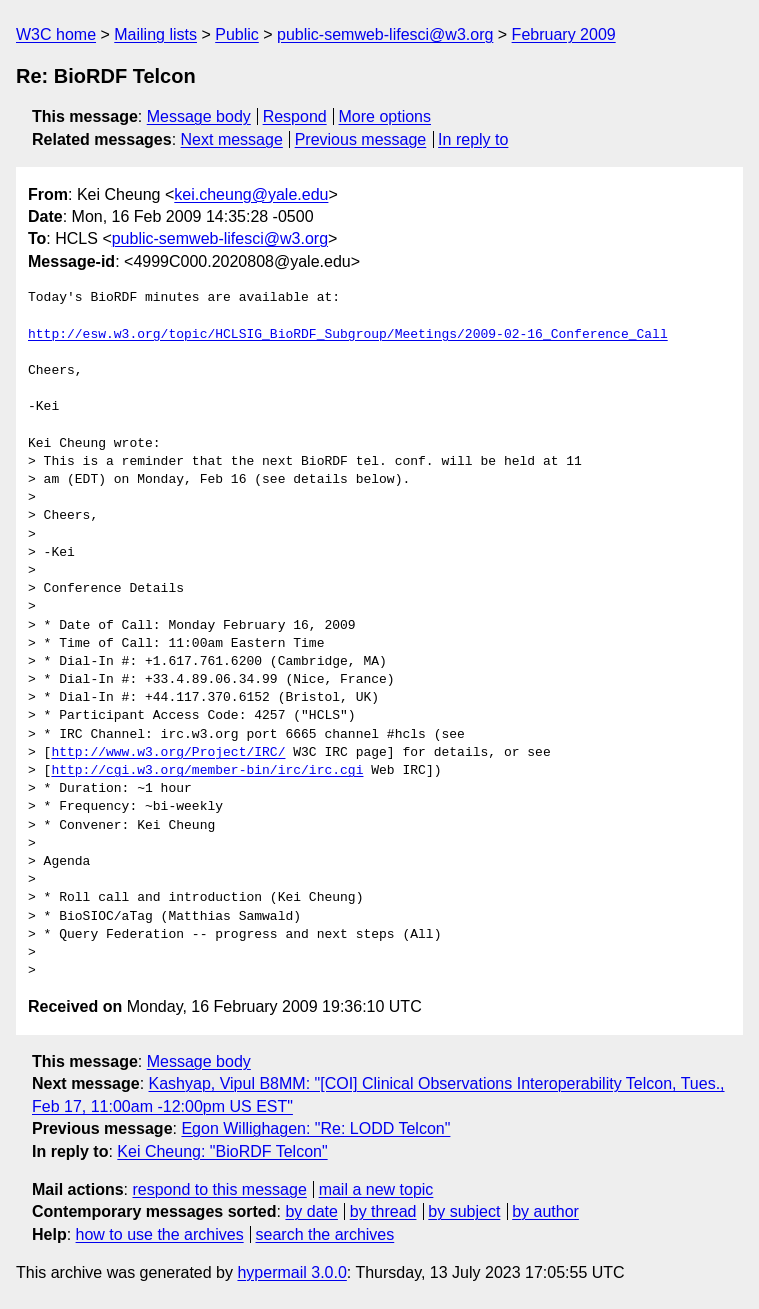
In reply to (473, 139)
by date (311, 1211)
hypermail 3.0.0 (291, 1272)
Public (237, 34)
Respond (295, 116)
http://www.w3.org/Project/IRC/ (168, 753)
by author (545, 1211)
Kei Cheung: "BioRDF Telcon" (222, 1151)
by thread (383, 1211)
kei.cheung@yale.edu (251, 194)
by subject (464, 1211)
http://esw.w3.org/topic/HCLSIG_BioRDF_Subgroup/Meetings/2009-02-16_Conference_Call (348, 335)
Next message (232, 139)
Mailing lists (155, 34)
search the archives (325, 1234)
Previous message (361, 139)
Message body (199, 116)
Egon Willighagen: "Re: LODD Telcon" (315, 1128)
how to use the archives (160, 1234)
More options (385, 116)
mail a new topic (376, 1189)
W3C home (56, 34)
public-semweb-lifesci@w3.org (385, 34)
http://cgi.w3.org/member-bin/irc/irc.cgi (207, 771)
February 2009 (564, 34)
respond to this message (219, 1189)
